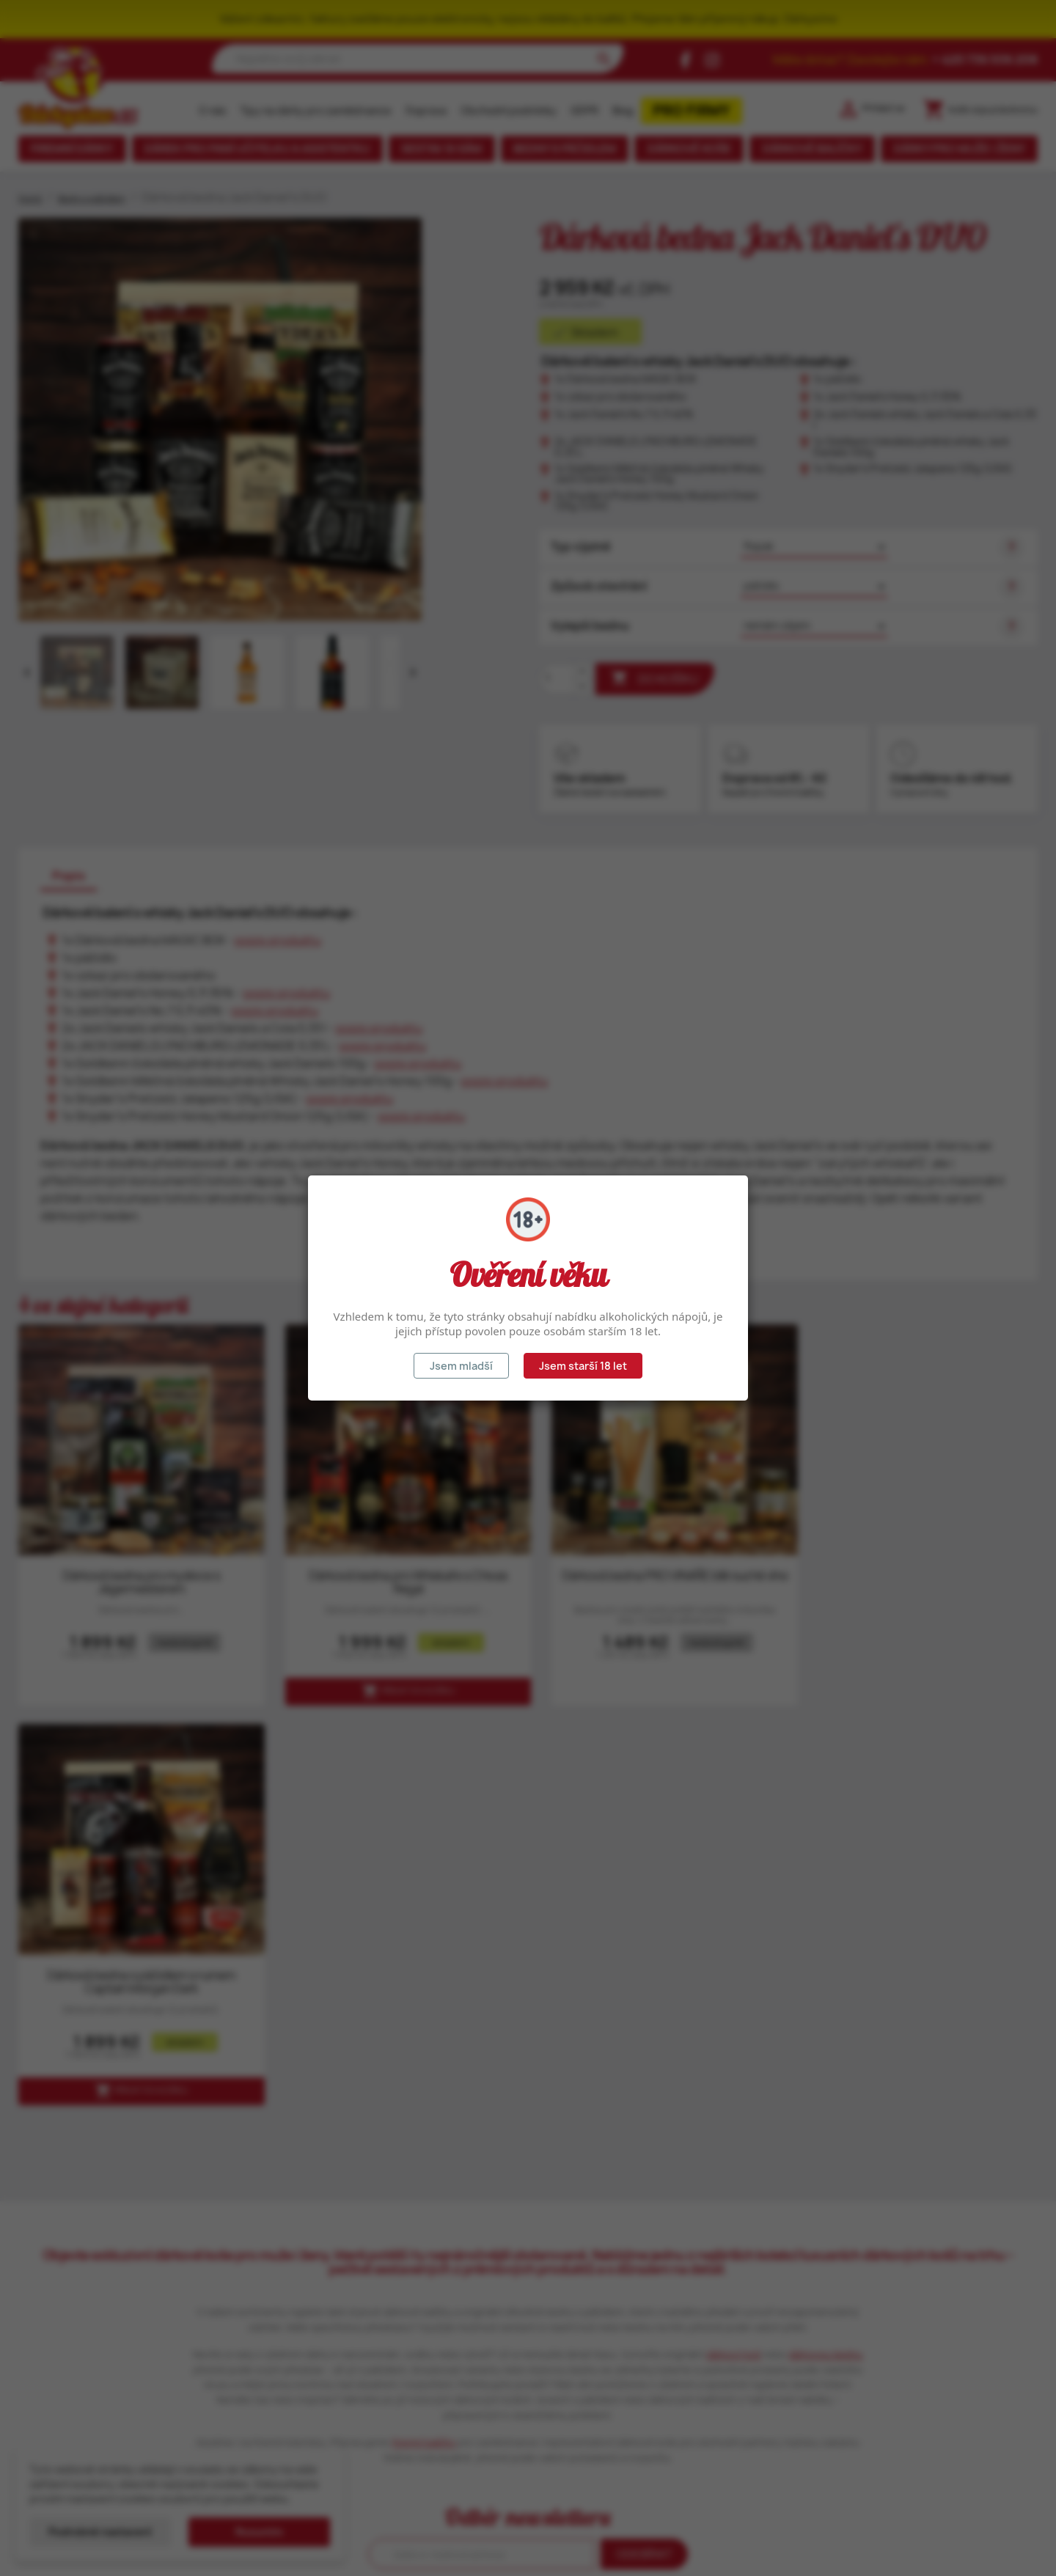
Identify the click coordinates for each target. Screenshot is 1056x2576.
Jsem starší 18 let (583, 1366)
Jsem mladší (461, 1366)
